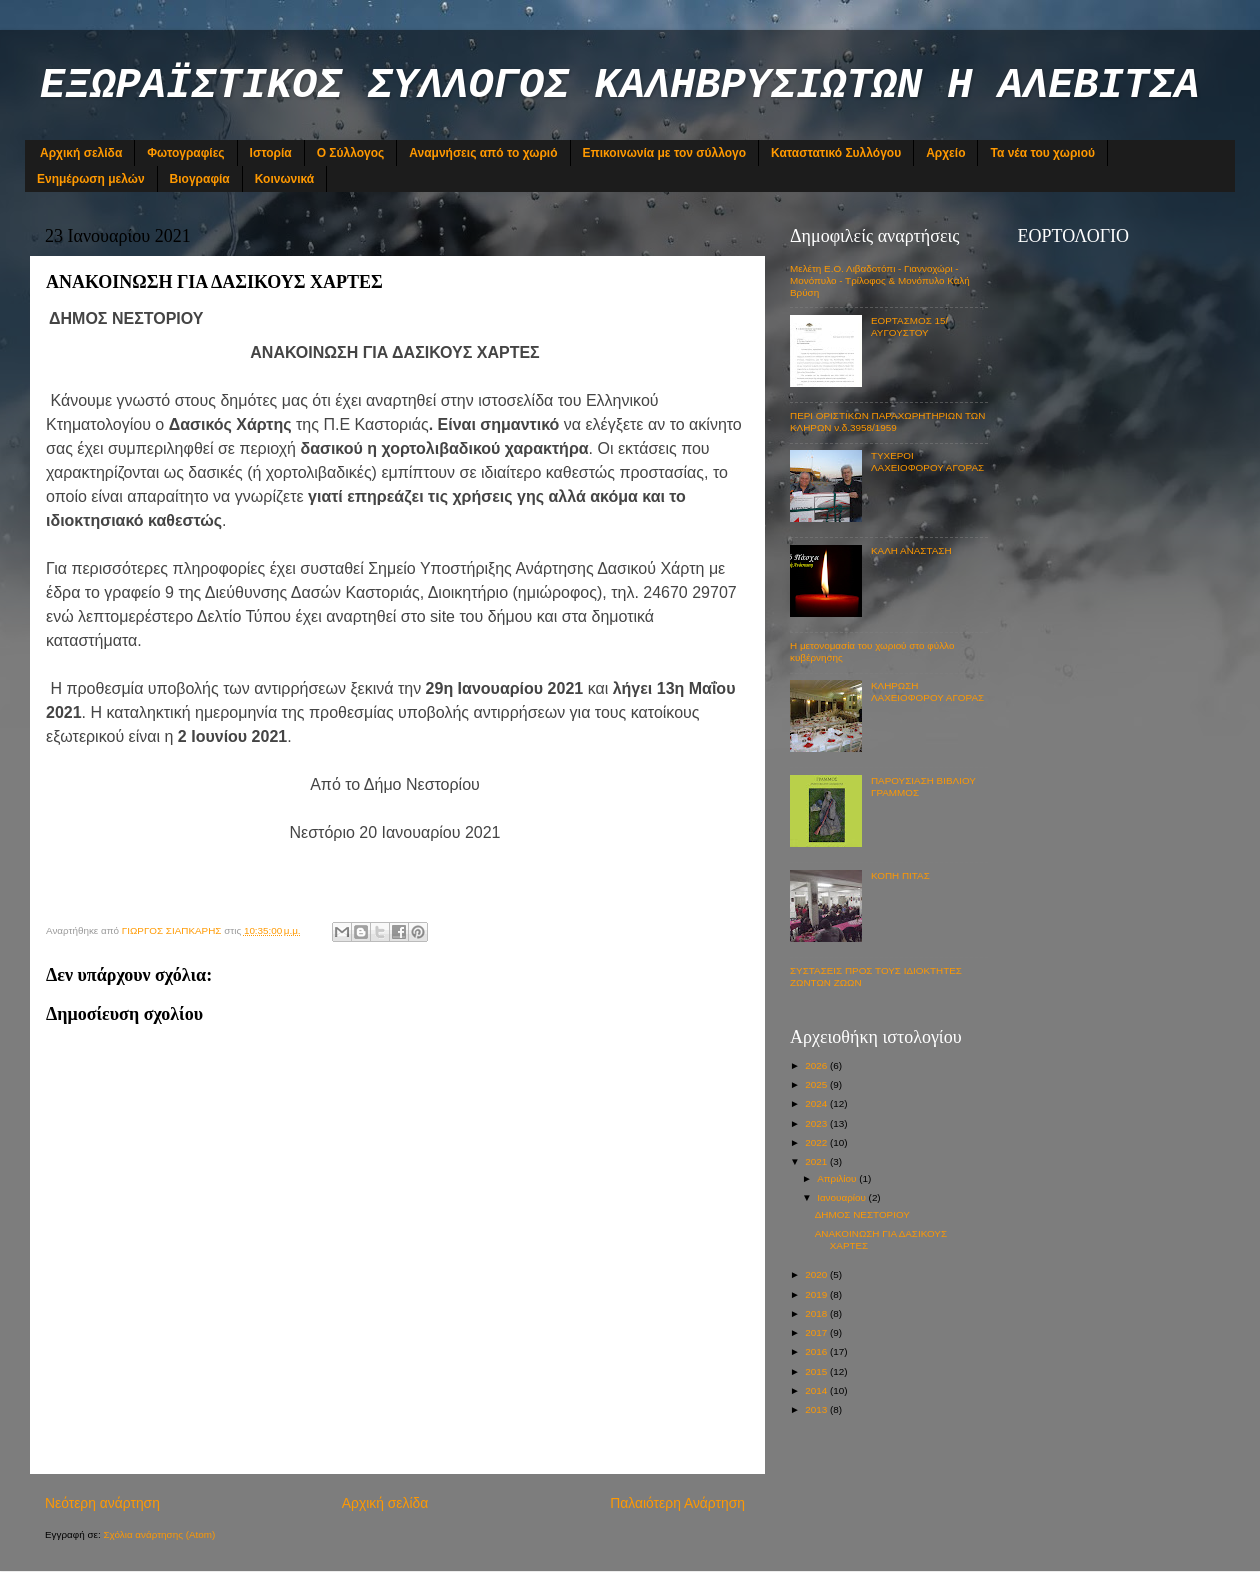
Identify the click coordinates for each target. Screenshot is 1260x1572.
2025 (817, 1084)
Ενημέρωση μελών (91, 179)
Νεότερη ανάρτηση (102, 1503)
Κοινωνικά (285, 179)
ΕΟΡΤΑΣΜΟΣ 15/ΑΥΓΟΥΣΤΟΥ (909, 326)
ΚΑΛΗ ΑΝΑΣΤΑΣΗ (911, 550)
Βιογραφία (200, 179)
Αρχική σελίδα (81, 153)
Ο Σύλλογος (351, 153)
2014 (817, 1390)
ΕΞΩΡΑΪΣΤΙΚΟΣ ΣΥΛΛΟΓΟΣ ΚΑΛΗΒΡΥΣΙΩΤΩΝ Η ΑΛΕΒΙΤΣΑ (619, 86)
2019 (817, 1294)
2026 (817, 1065)
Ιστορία (271, 153)
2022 (817, 1142)
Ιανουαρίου (842, 1197)
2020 (817, 1274)
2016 (817, 1351)
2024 (817, 1103)
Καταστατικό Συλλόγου (836, 153)
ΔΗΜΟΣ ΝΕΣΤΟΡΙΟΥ (862, 1214)
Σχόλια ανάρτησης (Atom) (159, 1534)
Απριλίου (838, 1178)
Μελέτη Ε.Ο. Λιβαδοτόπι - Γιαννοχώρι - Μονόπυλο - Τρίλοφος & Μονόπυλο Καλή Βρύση (880, 280)
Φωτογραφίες (185, 153)
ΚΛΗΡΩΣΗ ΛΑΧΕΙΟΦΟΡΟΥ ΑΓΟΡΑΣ (927, 691)
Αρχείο (945, 153)
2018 (817, 1313)
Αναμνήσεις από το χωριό (483, 153)
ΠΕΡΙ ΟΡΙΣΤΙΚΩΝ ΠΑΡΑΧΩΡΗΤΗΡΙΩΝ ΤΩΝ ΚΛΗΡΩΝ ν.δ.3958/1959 (887, 421)
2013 (817, 1409)
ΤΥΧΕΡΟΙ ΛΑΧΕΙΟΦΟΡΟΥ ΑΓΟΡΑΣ (927, 461)
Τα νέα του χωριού (1042, 153)
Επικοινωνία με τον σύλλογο (664, 153)
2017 (817, 1332)
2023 (817, 1123)
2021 (817, 1161)
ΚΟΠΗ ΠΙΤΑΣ (900, 875)
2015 (817, 1371)
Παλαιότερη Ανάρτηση (677, 1503)
